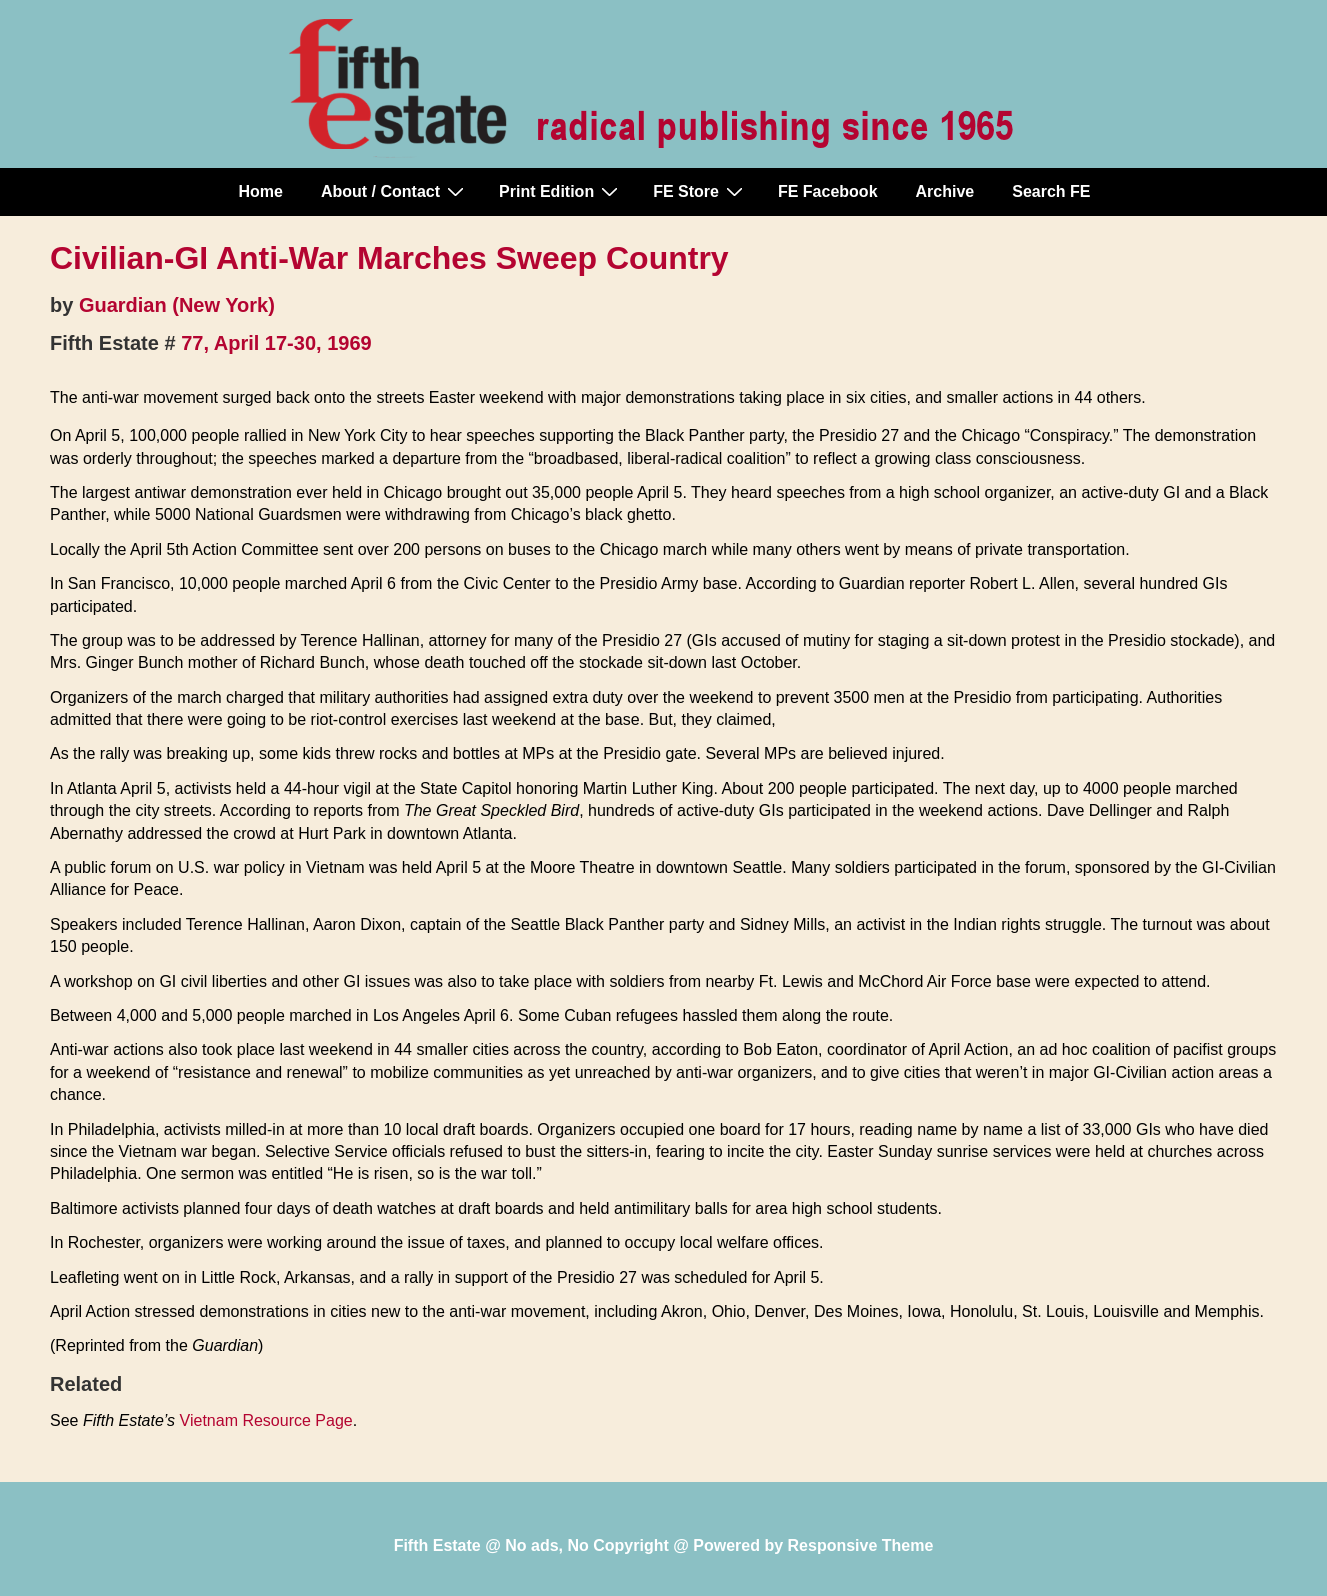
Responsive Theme (861, 1545)
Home (261, 191)
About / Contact (395, 191)
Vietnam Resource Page (266, 1420)
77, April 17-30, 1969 (276, 343)
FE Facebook (828, 191)
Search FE (1051, 191)
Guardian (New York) (177, 305)
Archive (945, 191)
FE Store (700, 191)
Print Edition (561, 191)
